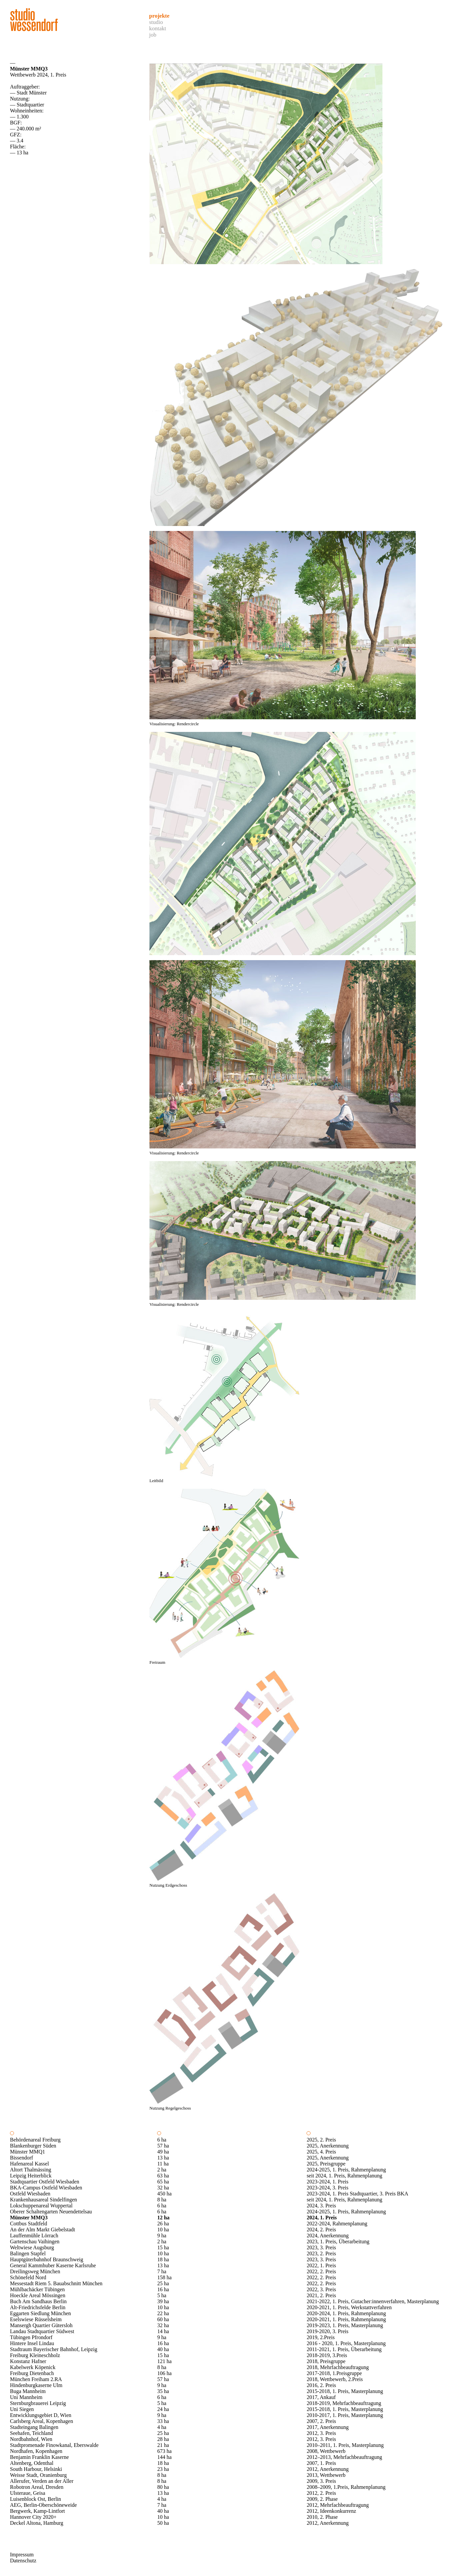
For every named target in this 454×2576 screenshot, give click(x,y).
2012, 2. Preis (321, 2493)
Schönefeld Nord (28, 2277)
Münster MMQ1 (27, 2151)
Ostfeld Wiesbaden (30, 2193)
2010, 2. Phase (322, 2517)
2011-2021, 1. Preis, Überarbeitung (344, 2349)
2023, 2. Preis (321, 2253)
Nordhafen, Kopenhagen (36, 2451)
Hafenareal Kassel (29, 2163)
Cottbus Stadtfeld (28, 2223)
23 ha (163, 2469)
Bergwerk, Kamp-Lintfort (37, 2511)
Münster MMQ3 (29, 2217)
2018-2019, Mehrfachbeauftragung (344, 2403)
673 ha (164, 2451)
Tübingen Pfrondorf (31, 2337)
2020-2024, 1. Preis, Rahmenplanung (346, 2313)
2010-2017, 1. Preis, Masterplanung (345, 2415)
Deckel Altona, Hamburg (36, 2523)
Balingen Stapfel (28, 2253)
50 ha (163, 2523)
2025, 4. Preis (321, 2151)
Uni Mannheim (26, 2397)
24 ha (163, 2409)
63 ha (163, 2175)
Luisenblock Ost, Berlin (35, 2499)
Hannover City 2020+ (33, 2517)
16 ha (163, 2289)
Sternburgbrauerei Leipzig (38, 2403)
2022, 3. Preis (321, 2289)
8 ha (161, 2199)
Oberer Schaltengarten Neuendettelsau (51, 2211)
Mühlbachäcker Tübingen (37, 2289)
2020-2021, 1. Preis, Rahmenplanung (346, 2319)
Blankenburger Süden (33, 2145)
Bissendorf (21, 2157)
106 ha (164, 2373)
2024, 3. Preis (321, 2205)
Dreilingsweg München (35, 2271)
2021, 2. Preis (321, 2295)
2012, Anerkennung (327, 2469)
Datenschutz (23, 2560)
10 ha (163, 2229)
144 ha (164, 2457)
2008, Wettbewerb (326, 2451)
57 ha (163, 2145)
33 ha (163, 2421)
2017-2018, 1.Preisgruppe (334, 2373)
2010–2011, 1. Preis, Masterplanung (345, 2445)
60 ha (163, 2319)
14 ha (163, 2331)
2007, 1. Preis (321, 2463)
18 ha (163, 2259)
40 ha (163, 2349)
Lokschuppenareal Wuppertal (41, 2205)
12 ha (163, 2217)
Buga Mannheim (28, 2391)
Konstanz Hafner (28, 2361)
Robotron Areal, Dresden (36, 2487)
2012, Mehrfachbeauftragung (338, 2505)
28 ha (163, 2439)
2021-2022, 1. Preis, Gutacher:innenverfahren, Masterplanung (373, 2301)
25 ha (163, 2283)
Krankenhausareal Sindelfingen (43, 2199)
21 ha (163, 2445)
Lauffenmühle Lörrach (34, 2235)
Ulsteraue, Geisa (27, 2493)
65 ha (163, 2181)
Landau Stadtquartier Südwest (42, 2331)
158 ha (164, 2277)
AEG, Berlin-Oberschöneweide (43, 2505)
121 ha (164, 2361)
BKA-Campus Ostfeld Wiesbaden (46, 2187)
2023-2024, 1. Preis (327, 2181)
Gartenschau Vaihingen (35, 2241)
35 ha (163, 2391)
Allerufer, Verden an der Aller (42, 2481)
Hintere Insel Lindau (32, 2343)
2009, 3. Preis (321, 2481)
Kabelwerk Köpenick (32, 2367)
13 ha (163, 2157)
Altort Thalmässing (30, 2169)
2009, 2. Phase (322, 2499)
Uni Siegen (22, 2409)
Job (152, 35)
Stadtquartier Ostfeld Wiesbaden (44, 2181)
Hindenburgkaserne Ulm (36, 2385)
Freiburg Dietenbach (32, 2373)
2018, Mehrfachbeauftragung (338, 2367)
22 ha (163, 2313)
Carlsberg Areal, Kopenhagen (41, 2421)
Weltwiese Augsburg (32, 2247)
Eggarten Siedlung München (40, 2313)
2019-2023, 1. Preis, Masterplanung (345, 2325)
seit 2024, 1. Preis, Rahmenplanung (344, 2175)
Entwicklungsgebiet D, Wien (40, 2415)
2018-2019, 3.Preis (327, 2355)
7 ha (161, 2271)
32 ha (163, 2187)
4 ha (161, 2427)
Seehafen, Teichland (31, 2433)
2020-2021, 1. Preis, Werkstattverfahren (349, 2307)
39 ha (163, 2301)
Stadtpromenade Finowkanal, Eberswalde (54, 2445)
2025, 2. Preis (321, 2140)
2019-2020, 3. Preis (327, 2331)
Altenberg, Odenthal (31, 2463)
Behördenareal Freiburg (35, 2140)
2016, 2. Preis (321, 2385)
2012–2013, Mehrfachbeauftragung (344, 2457)
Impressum (22, 2554)
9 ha (161, 2235)
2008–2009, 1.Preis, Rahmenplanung (346, 2487)
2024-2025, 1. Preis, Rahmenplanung (346, 2169)
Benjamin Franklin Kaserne (39, 2457)
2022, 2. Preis (321, 2271)
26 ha (163, 2223)
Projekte (159, 16)
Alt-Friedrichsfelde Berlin (38, 2307)
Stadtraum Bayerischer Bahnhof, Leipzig (53, 2349)
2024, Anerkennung (327, 2235)
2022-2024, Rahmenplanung (337, 2223)
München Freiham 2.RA (36, 2379)
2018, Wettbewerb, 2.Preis (335, 2379)
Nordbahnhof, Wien (31, 2439)
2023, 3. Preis (321, 2247)
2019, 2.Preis (321, 2337)
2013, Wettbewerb (326, 2475)
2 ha (161, 2169)
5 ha (161, 2295)
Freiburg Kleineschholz (35, 2355)
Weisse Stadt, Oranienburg (38, 2475)
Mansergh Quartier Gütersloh (41, 2325)
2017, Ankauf (321, 2397)
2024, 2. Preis (321, 2229)
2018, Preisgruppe (326, 2361)
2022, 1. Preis (321, 2265)
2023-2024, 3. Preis (327, 2187)
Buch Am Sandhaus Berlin (38, 2301)
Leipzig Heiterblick (31, 2175)
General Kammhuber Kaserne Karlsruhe (53, 2265)
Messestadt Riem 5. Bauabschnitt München (56, 2283)
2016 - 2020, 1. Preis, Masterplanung (346, 2343)
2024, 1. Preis (322, 2217)
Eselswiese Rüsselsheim (36, 2319)
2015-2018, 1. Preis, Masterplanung (345, 2391)
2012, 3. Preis (321, 2433)
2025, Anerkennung (327, 2145)
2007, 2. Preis (321, 2421)
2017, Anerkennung (327, 2427)
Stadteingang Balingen (34, 2427)
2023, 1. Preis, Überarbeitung (338, 2241)
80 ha (163, 2487)
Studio (156, 22)
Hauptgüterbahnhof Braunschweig (46, 2259)
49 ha (163, 2151)
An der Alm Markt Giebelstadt (42, 2229)
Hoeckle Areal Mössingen (37, 2295)
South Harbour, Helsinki (36, 2469)
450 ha (164, 2193)
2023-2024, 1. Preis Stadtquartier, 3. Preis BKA (357, 2193)
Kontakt (157, 28)
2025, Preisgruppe (326, 2163)
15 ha (163, 2247)
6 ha (161, 2140)
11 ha (163, 2163)
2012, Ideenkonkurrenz (331, 2511)
